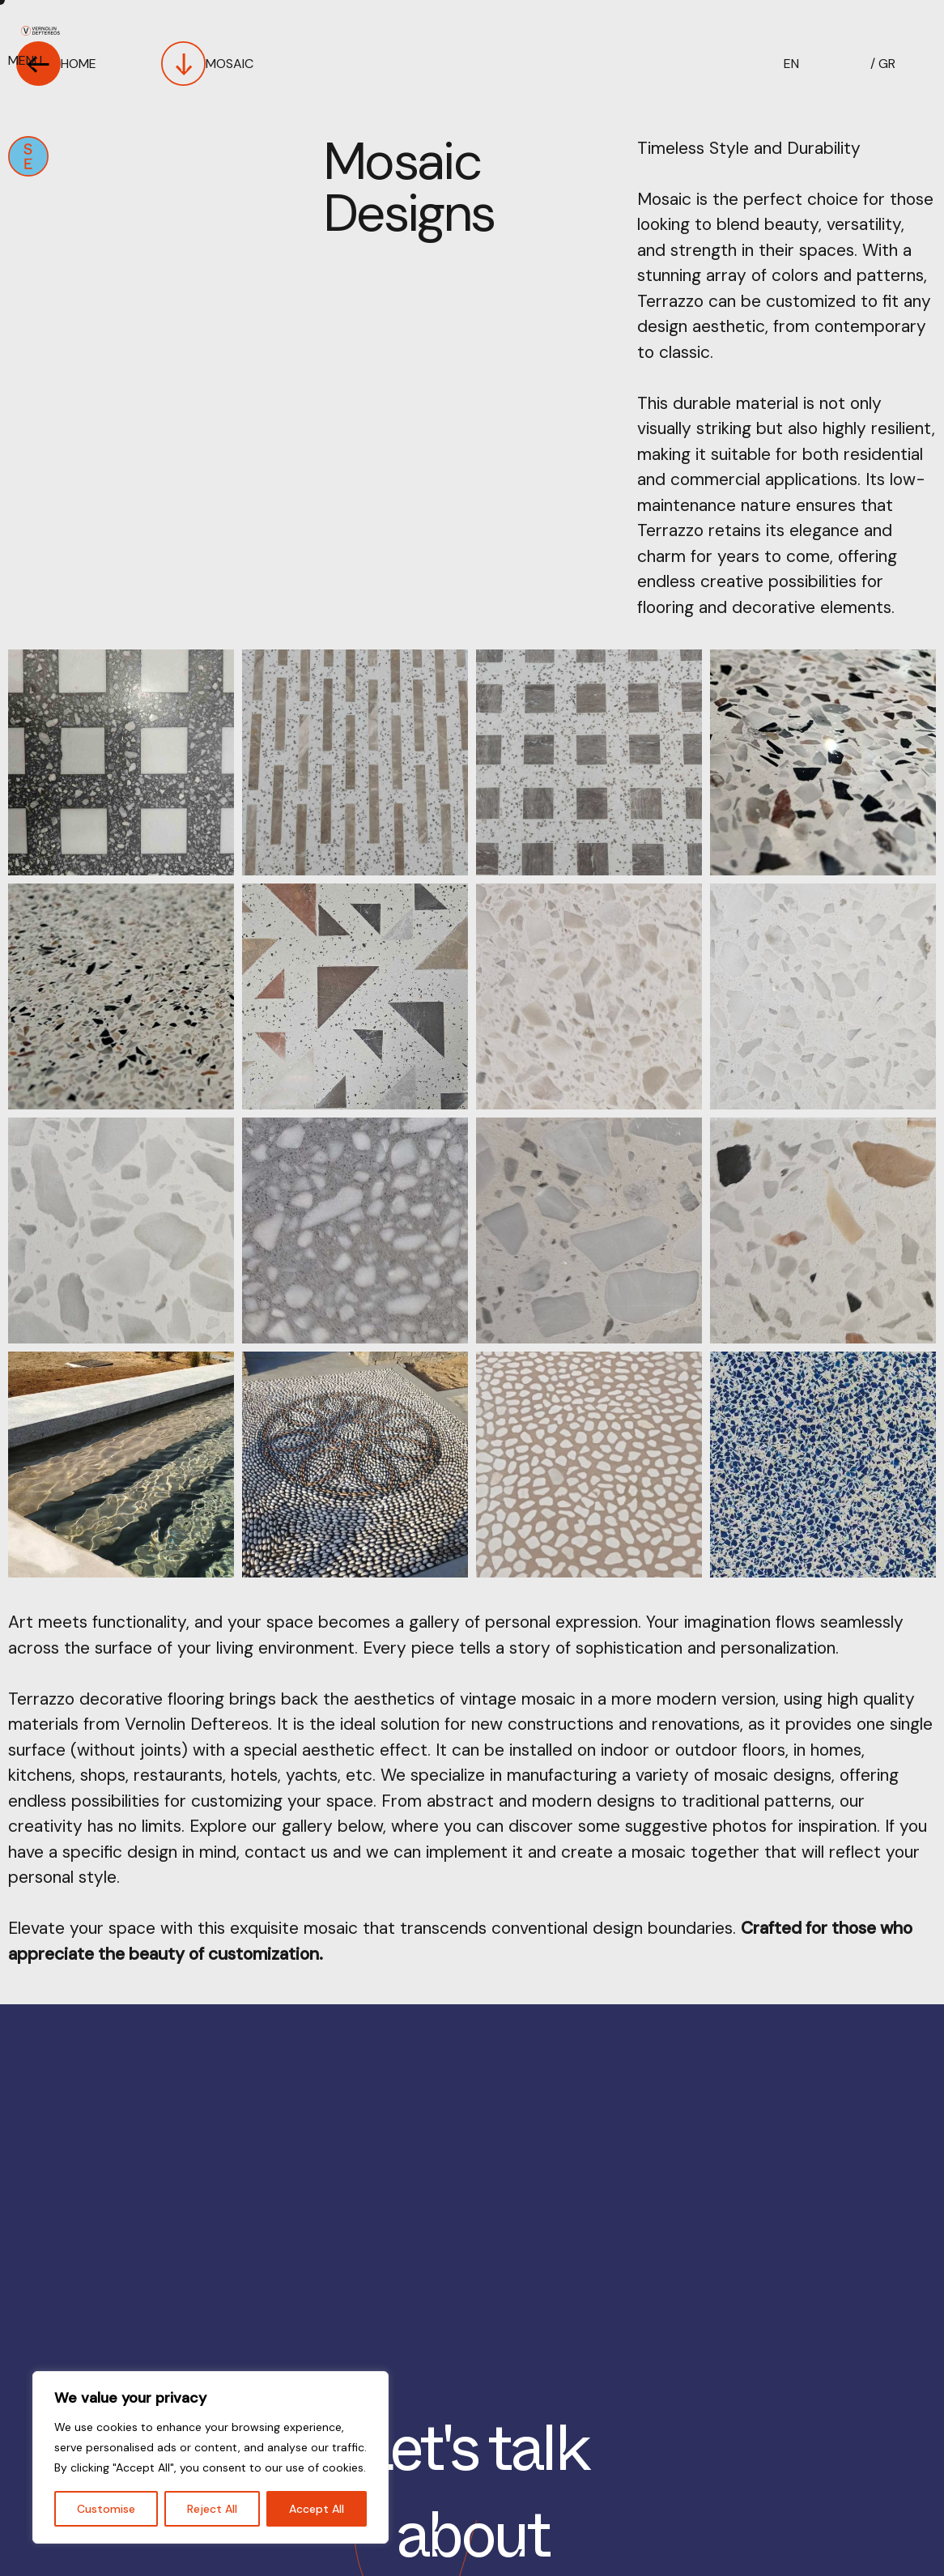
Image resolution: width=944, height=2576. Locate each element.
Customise (106, 2508)
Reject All (212, 2508)
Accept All (316, 2508)
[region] (210, 2457)
